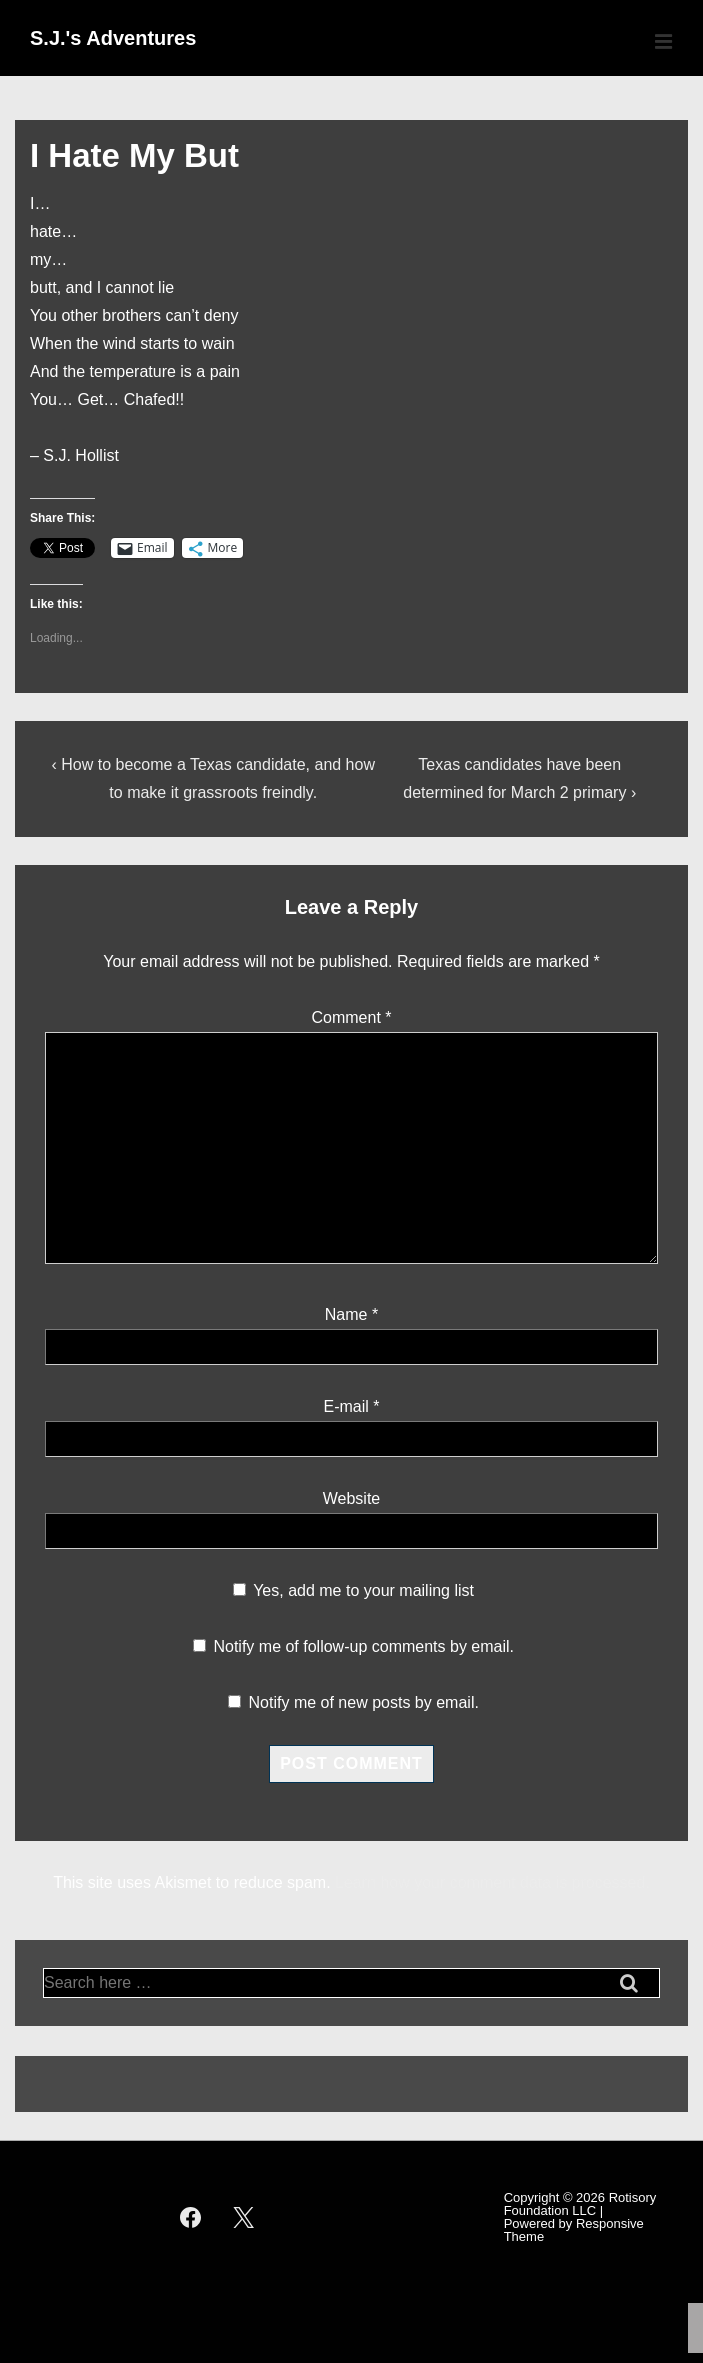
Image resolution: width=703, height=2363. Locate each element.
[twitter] (243, 2217)
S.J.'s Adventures (113, 38)
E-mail (345, 1406)
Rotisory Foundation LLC (580, 2204)
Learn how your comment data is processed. (492, 1882)
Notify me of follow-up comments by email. (363, 1646)
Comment (351, 1017)
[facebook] (191, 2217)
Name (346, 1314)
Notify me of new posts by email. (364, 1702)
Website (352, 1498)
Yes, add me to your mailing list (353, 1590)
